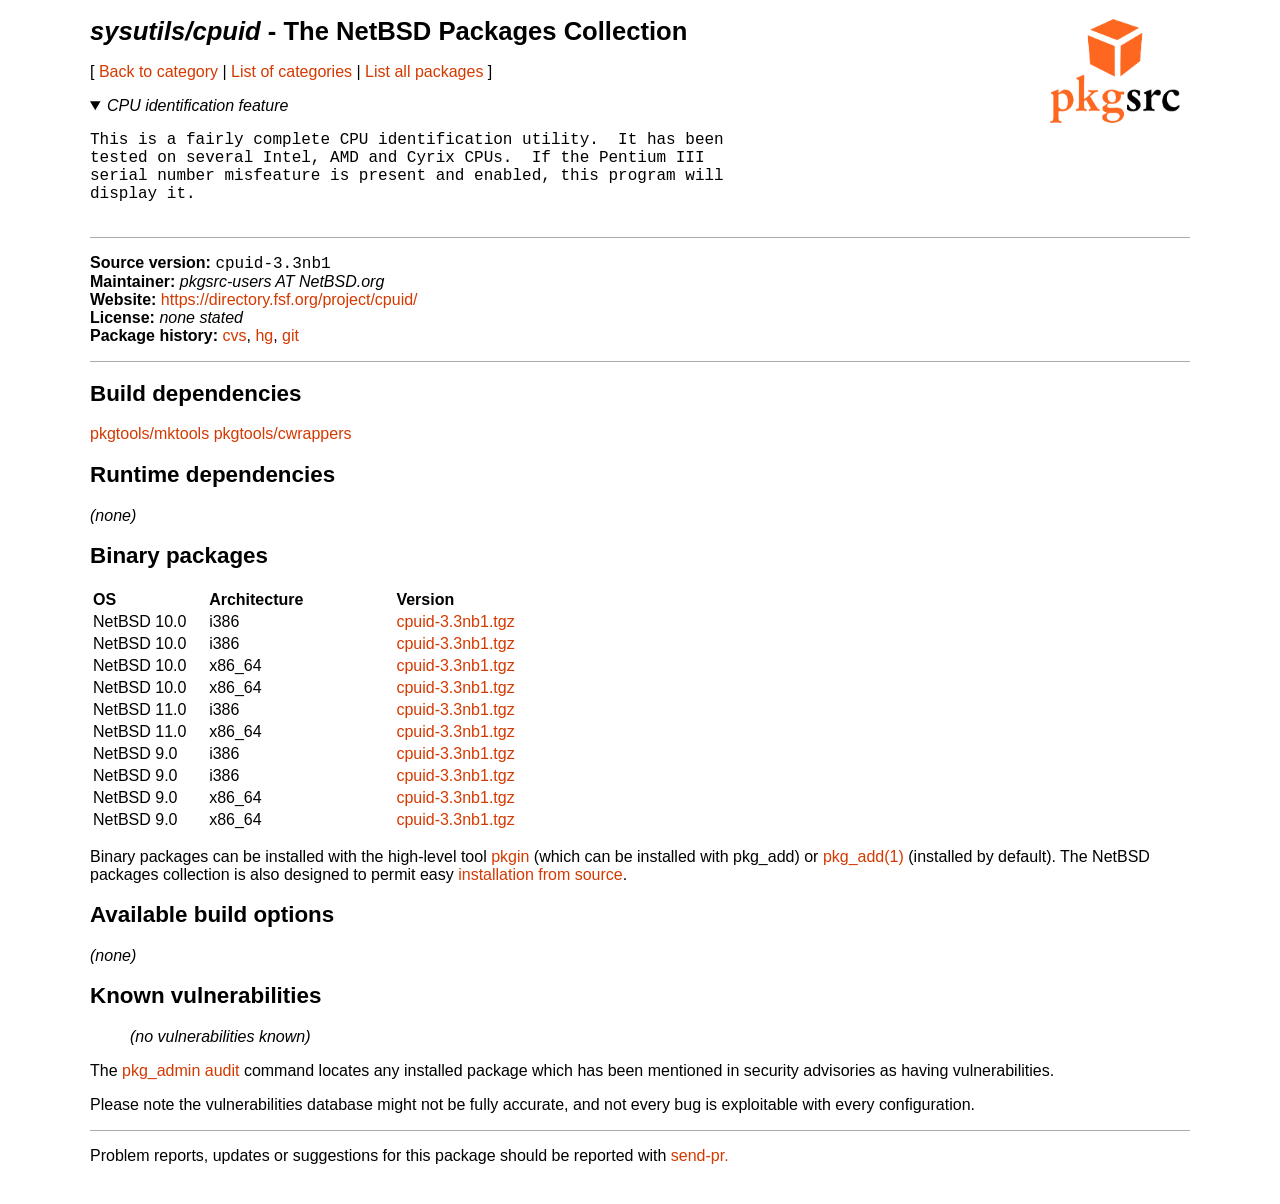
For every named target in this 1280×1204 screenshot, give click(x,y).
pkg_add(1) (863, 879)
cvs (235, 358)
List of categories (291, 71)
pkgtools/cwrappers (283, 456)
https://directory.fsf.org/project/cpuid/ (289, 322)
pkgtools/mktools (149, 456)
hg (264, 358)
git (290, 358)
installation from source (540, 897)
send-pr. (700, 1178)
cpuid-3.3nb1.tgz (455, 644)
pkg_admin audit (180, 1093)
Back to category (158, 71)
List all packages (424, 71)
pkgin (510, 879)
